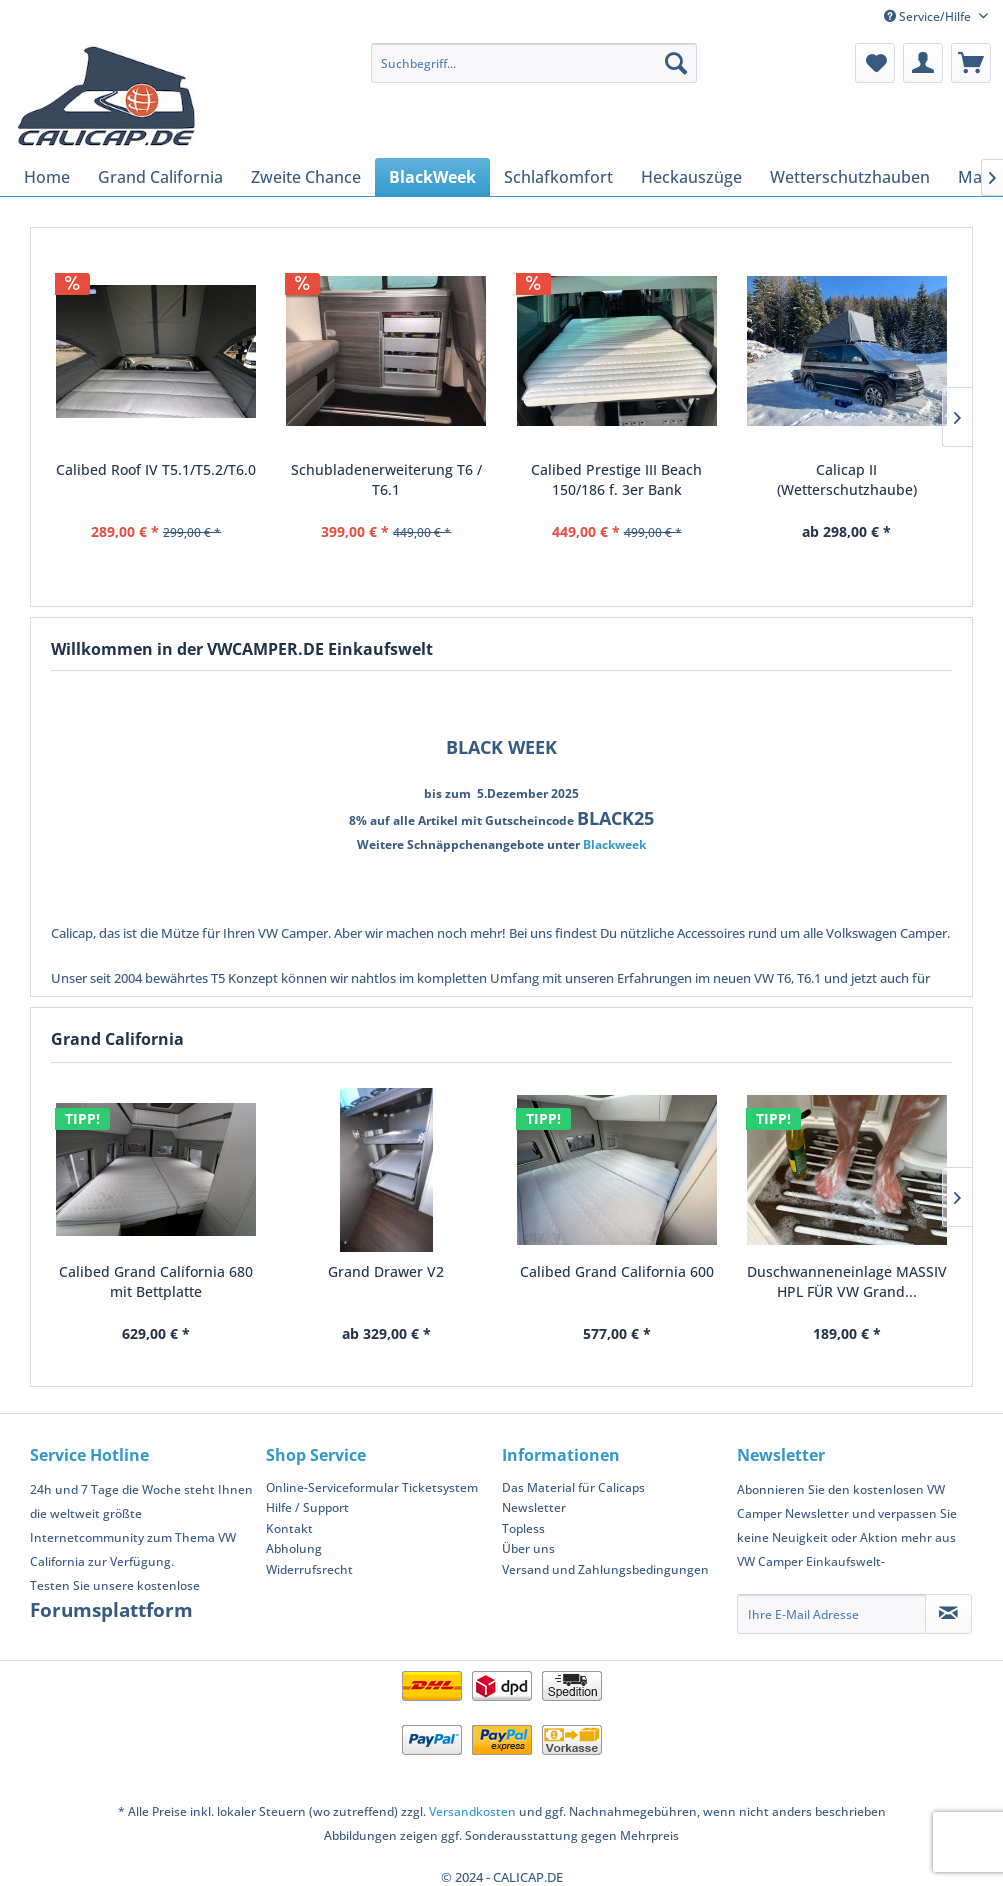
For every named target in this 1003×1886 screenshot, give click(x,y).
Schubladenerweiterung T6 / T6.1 (386, 479)
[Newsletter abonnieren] (948, 1614)
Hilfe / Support (307, 1507)
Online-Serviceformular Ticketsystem (372, 1487)
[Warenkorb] (971, 63)
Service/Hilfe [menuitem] (929, 16)
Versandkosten (472, 1811)
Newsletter (534, 1507)
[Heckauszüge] (691, 177)
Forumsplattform (111, 1610)
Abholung (294, 1548)
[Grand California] (160, 177)
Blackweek (614, 844)
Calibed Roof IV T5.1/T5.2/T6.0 (156, 469)
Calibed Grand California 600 (617, 1271)
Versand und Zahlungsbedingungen (605, 1569)
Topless (523, 1528)
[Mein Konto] (923, 63)
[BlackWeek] (432, 177)
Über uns (528, 1548)
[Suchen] (676, 63)
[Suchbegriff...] (534, 63)
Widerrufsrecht (309, 1569)
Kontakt (289, 1528)
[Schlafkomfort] (558, 177)
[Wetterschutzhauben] (850, 177)
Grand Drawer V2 (386, 1271)
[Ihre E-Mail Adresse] (831, 1614)
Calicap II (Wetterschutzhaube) (847, 479)
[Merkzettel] (875, 63)
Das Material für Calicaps (573, 1487)
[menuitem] (534, 63)
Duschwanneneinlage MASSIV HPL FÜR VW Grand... (847, 1281)
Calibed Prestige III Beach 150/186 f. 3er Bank (616, 479)
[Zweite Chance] (306, 177)
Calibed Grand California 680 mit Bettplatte (156, 1281)
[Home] (47, 177)
